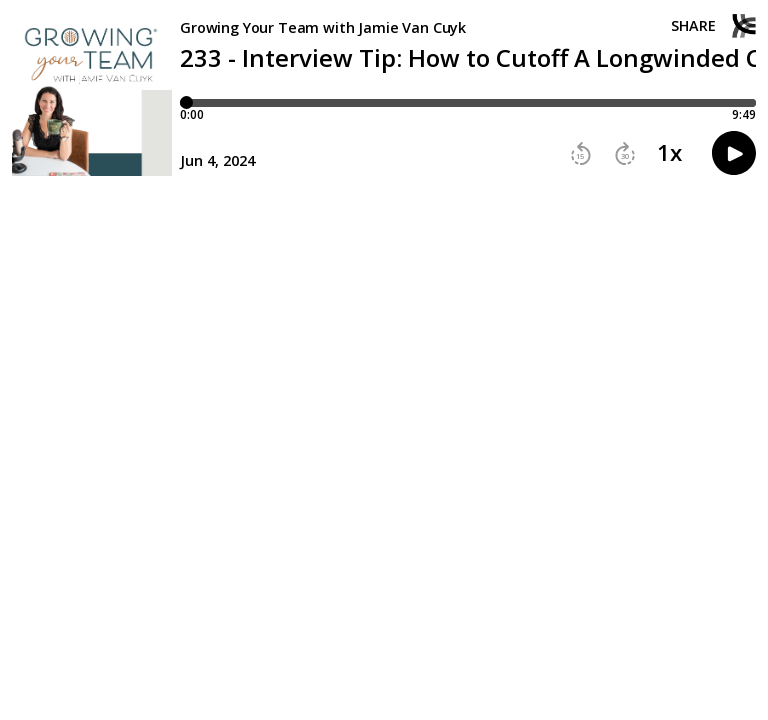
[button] (581, 154)
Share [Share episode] (693, 26)
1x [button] (669, 153)
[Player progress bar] (468, 103)
